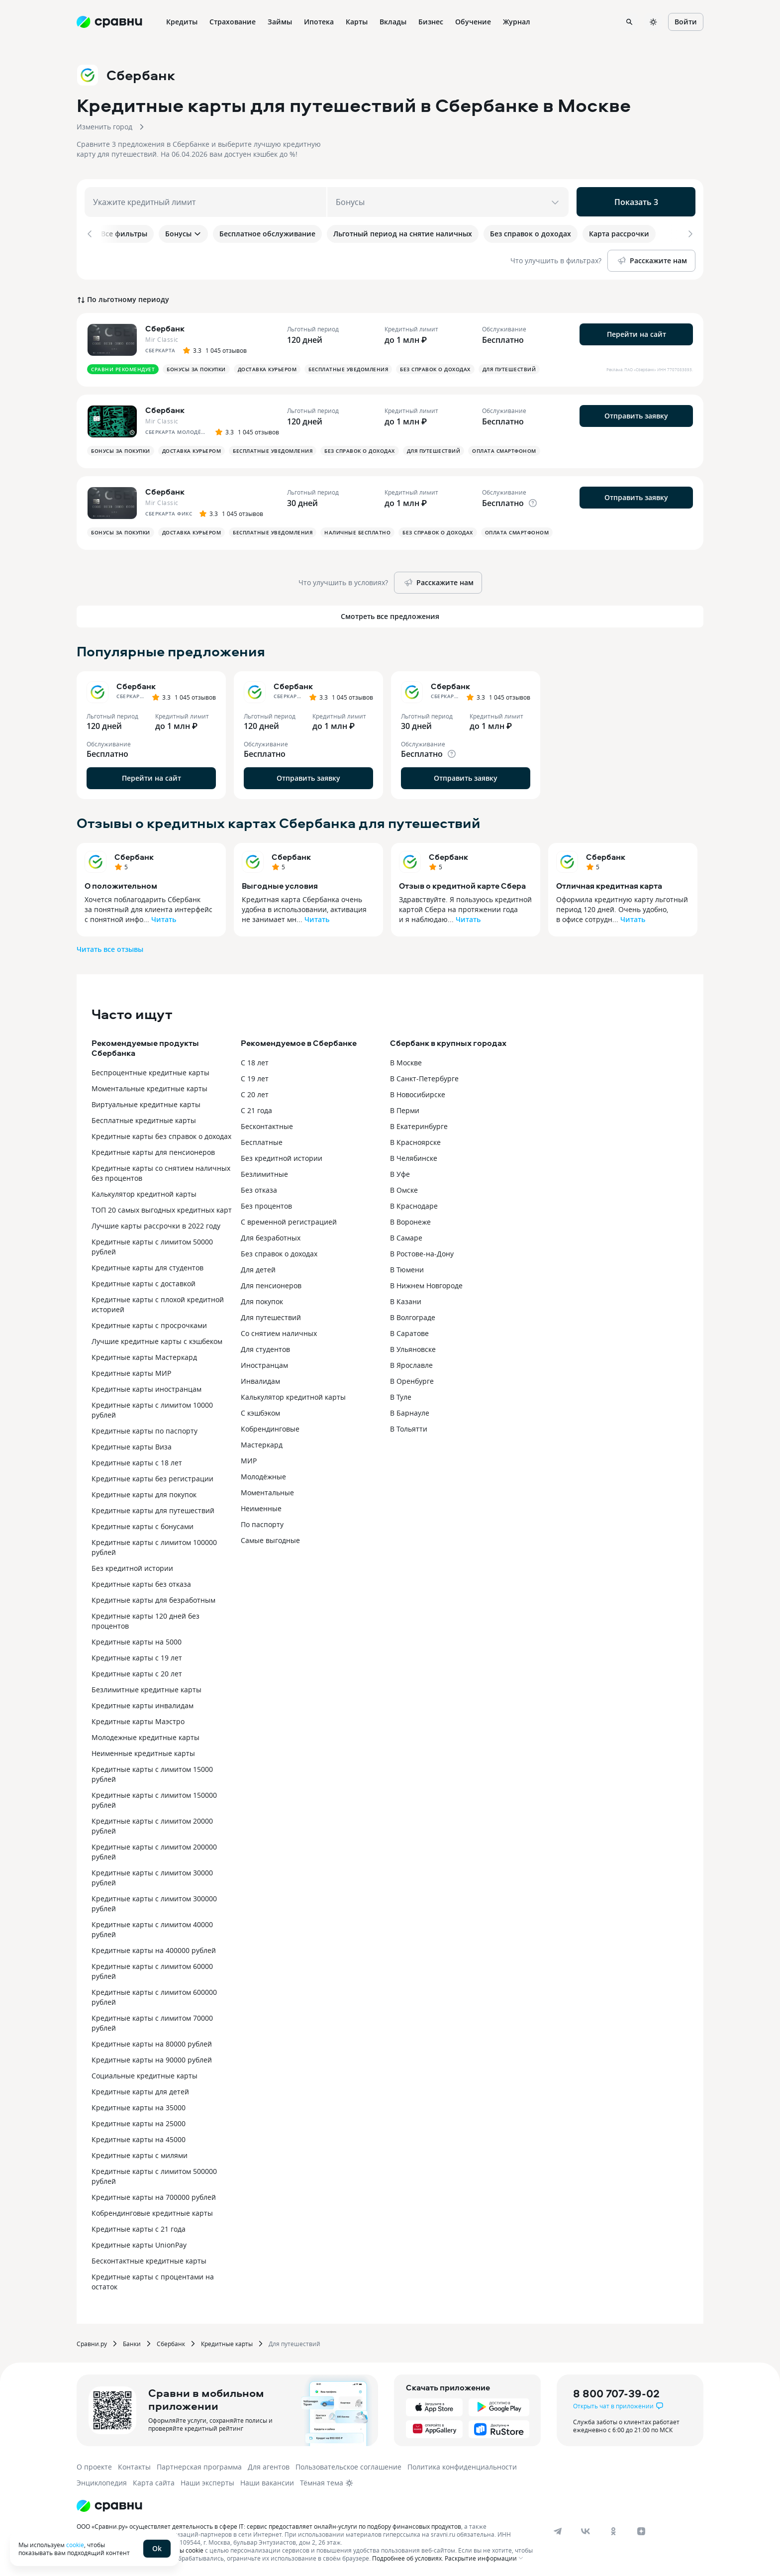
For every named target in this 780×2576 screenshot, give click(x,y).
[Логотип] (109, 2504)
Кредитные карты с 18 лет (137, 1460)
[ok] (613, 2529)
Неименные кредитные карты (143, 1751)
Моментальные (267, 1490)
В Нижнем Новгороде (426, 1283)
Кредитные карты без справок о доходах (161, 1134)
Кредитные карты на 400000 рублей (154, 1948)
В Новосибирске (417, 1092)
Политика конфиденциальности (462, 2465)
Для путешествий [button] (509, 367)
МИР (249, 1458)
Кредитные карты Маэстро (138, 1719)
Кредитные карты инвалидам (143, 1703)
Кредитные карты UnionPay (139, 2243)
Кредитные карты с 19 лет (137, 1655)
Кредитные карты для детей (140, 2089)
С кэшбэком (260, 1411)
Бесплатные (262, 1140)
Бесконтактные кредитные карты (149, 2259)
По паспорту (262, 1522)
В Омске (404, 1188)
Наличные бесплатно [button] (357, 530)
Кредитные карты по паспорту (144, 1429)
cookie (75, 2545)
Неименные (261, 1506)
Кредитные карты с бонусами (143, 1524)
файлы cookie (183, 2548)
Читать (163, 917)
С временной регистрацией (289, 1220)
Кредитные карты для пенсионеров (153, 1150)
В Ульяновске (413, 1347)
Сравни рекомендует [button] (123, 367)
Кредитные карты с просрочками (149, 1323)
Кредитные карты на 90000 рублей (152, 2057)
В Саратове (409, 1331)
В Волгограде (412, 1315)
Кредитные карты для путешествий (153, 1508)
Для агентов (269, 2465)
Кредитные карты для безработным (153, 1598)
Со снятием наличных (279, 1331)
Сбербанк (134, 855)
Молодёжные (263, 1474)
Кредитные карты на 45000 (139, 2137)
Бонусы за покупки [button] (196, 367)
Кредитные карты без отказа (141, 1582)
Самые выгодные (270, 1538)
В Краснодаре (414, 1204)
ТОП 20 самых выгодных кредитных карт (162, 1208)
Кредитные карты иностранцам (146, 1387)
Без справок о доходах (279, 1251)
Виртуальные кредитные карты (146, 1102)
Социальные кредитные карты (144, 2073)
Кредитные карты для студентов (147, 1265)
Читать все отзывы (110, 947)
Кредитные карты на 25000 (139, 2121)
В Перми (404, 1108)
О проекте (94, 2465)
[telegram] (558, 2529)
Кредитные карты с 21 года (139, 2227)
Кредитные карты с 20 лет (137, 1671)
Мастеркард (262, 1442)
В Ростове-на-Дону (422, 1251)
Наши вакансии (267, 2480)
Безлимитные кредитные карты (146, 1687)
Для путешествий (271, 1315)
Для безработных (270, 1235)
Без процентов (266, 1204)
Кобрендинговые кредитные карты (152, 2211)
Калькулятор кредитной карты (144, 1192)
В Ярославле (411, 1363)
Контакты (134, 2465)
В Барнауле (409, 1411)
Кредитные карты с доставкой (143, 1281)
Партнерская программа (199, 2465)
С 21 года (256, 1108)
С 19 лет (255, 1076)
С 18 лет (255, 1060)
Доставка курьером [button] (267, 367)
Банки (132, 2342)
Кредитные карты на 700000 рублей (154, 2195)
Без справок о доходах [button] (435, 367)
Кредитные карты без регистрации (152, 1476)
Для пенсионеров (271, 1283)
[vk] (585, 2529)
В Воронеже (410, 1220)
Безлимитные (264, 1172)
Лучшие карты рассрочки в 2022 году (156, 1224)
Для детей (258, 1267)
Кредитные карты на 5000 (137, 1640)
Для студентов (265, 1347)
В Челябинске (413, 1156)
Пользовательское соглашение (348, 2465)
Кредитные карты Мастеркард (144, 1355)
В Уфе (400, 1172)
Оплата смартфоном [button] (504, 448)
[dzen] (641, 2529)
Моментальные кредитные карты (149, 1086)
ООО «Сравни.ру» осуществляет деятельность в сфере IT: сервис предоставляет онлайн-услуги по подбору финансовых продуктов (269, 2524)
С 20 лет (255, 1092)
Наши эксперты (207, 2480)
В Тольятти (408, 1427)
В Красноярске (415, 1140)
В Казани (405, 1299)
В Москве (406, 1060)
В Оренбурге (412, 1379)
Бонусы (183, 233)
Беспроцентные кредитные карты (150, 1070)
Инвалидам (260, 1379)
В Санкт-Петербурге (424, 1076)
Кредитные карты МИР (131, 1371)
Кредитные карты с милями (140, 2153)
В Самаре (406, 1235)
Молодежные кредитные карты (145, 1735)
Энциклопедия (102, 2480)
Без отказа (259, 1188)
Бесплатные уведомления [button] (348, 367)
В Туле (400, 1395)
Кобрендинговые (270, 1427)
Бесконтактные (267, 1124)
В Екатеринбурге (419, 1124)
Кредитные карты (227, 2342)
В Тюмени (407, 1267)
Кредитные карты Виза (132, 1444)
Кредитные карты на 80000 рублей (152, 2042)
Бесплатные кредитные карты (144, 1118)
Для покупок (262, 1299)
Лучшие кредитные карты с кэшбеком (157, 1339)
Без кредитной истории (132, 1566)
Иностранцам (264, 1363)
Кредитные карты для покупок (144, 1492)
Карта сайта (154, 2480)
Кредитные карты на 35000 (139, 2105)
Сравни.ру (92, 2342)
